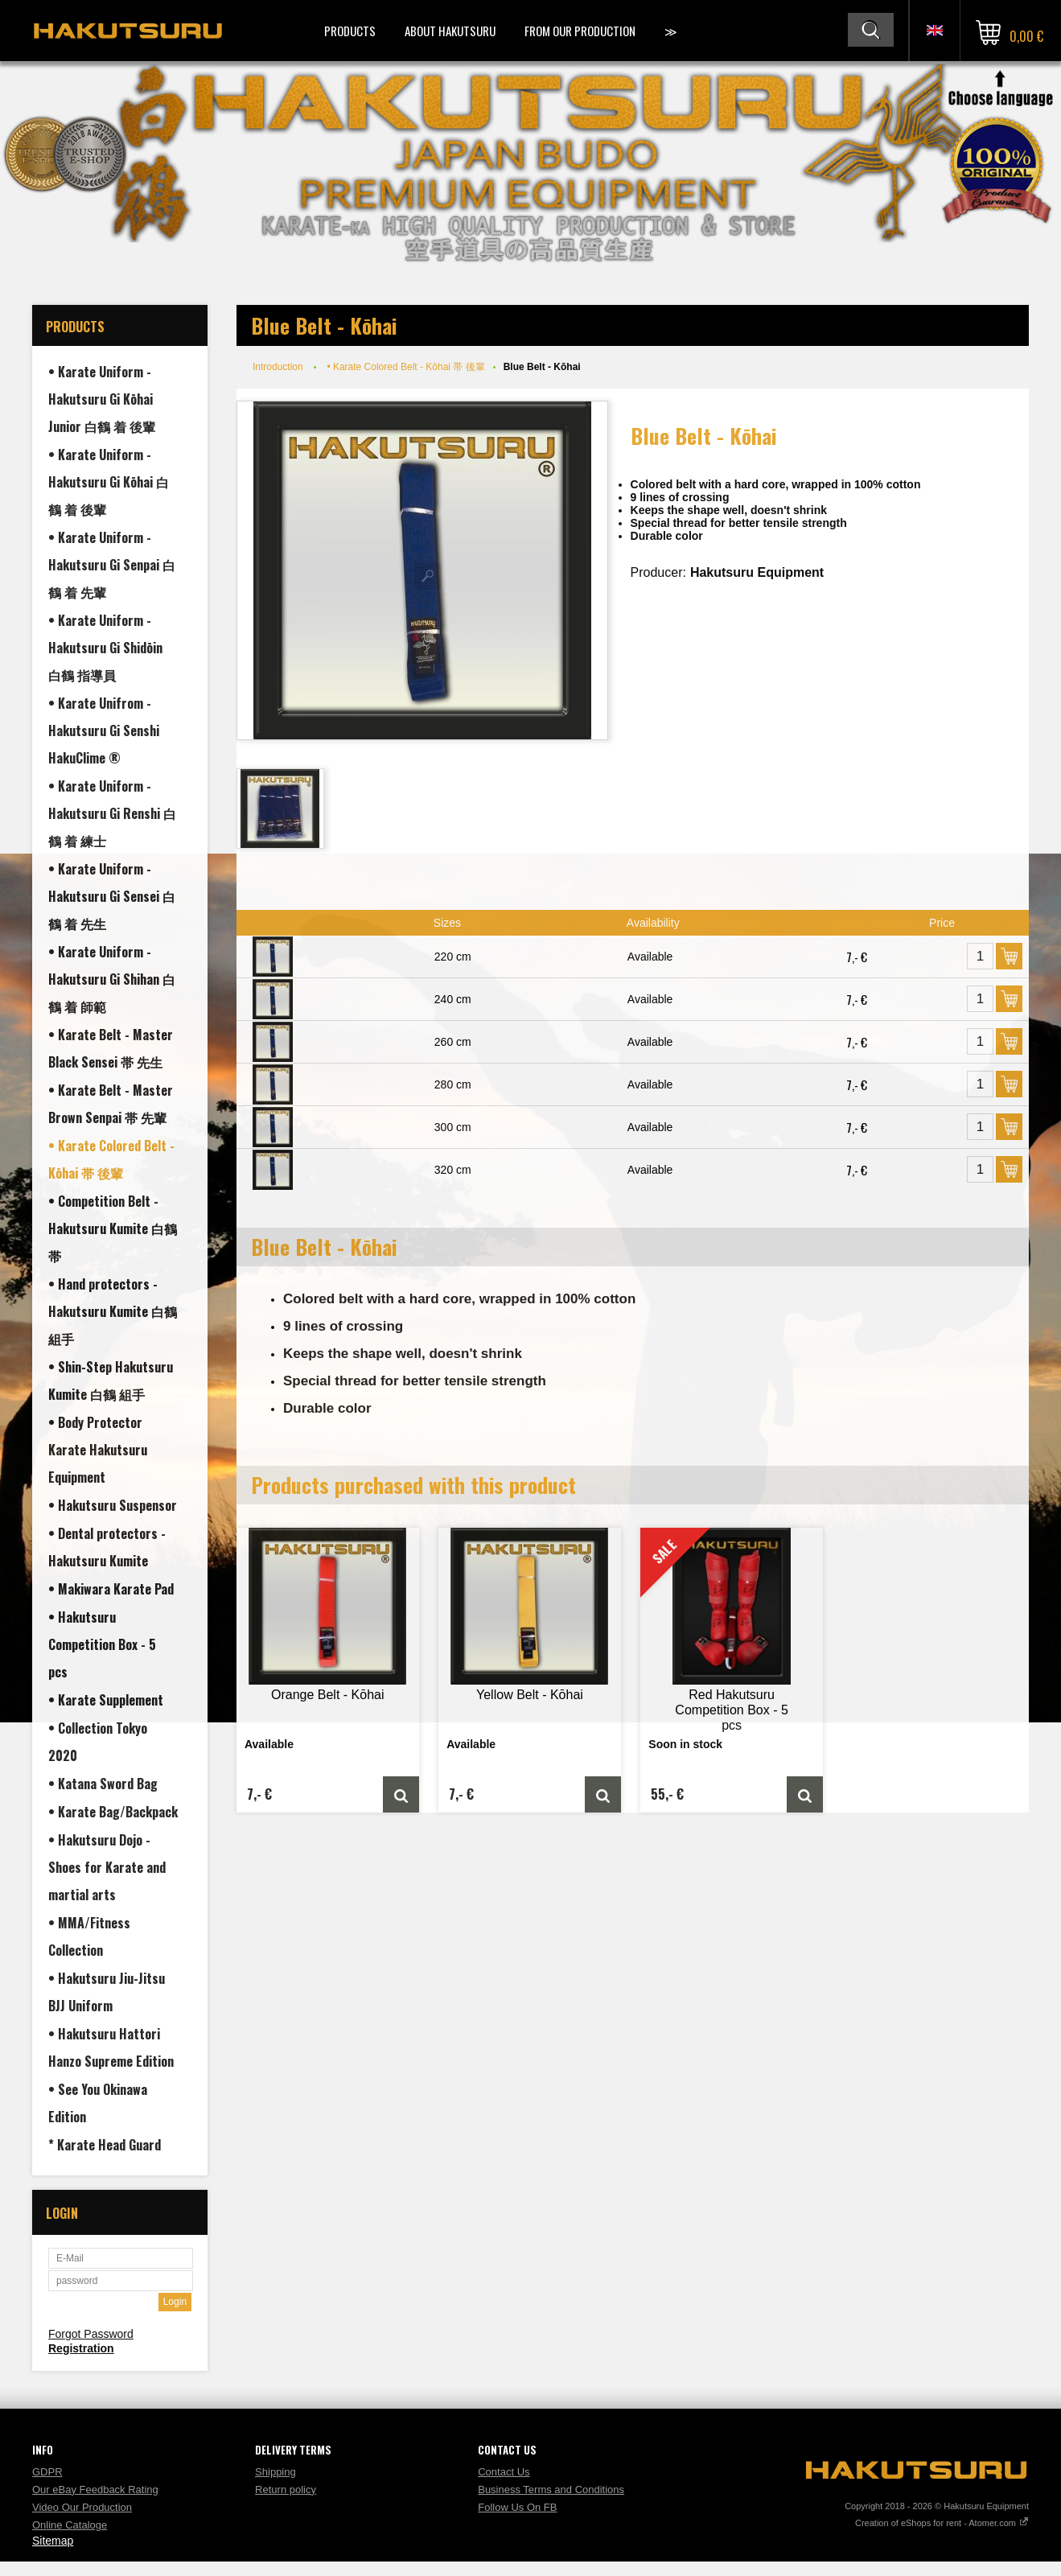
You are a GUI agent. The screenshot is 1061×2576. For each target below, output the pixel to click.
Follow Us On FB (517, 2507)
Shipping (275, 2472)
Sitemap (52, 2540)
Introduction (278, 366)
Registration (81, 2348)
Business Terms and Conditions (551, 2489)
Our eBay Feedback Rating (95, 2489)
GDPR (47, 2472)
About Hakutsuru (450, 30)
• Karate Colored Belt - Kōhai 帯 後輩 (405, 366)
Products (350, 30)
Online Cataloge (69, 2525)
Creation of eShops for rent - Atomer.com (942, 2523)
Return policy (285, 2489)
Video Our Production (82, 2507)
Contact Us (503, 2472)
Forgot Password (91, 2333)
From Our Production (579, 30)
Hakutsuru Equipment (757, 572)
